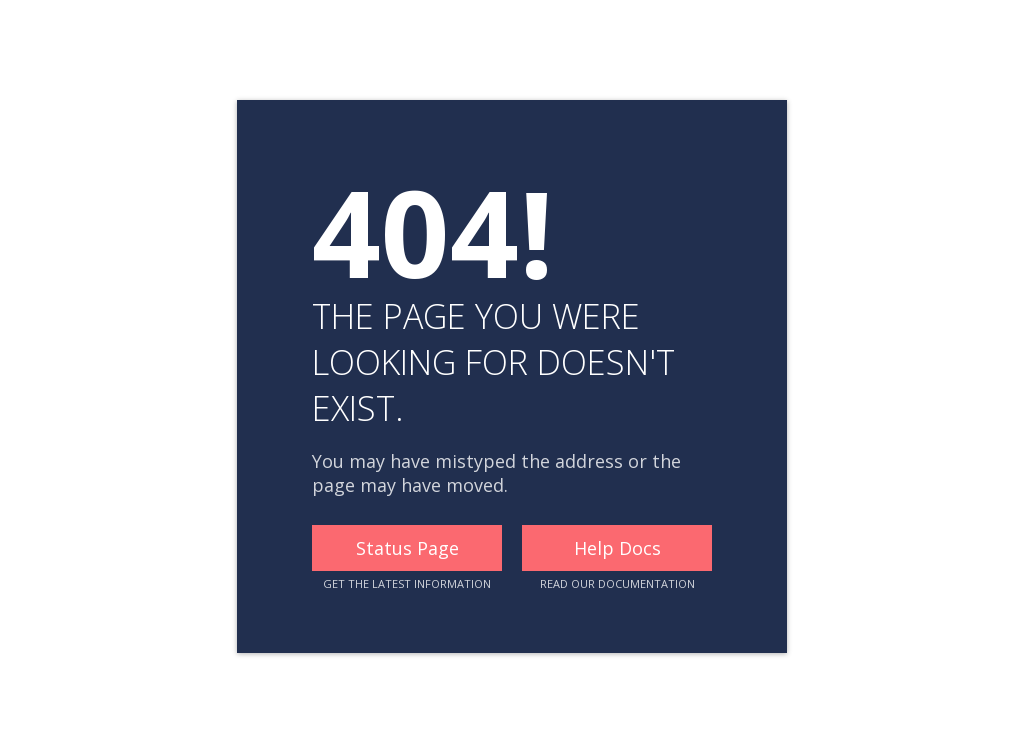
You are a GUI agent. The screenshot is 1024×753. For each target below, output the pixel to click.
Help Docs (617, 548)
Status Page (407, 548)
